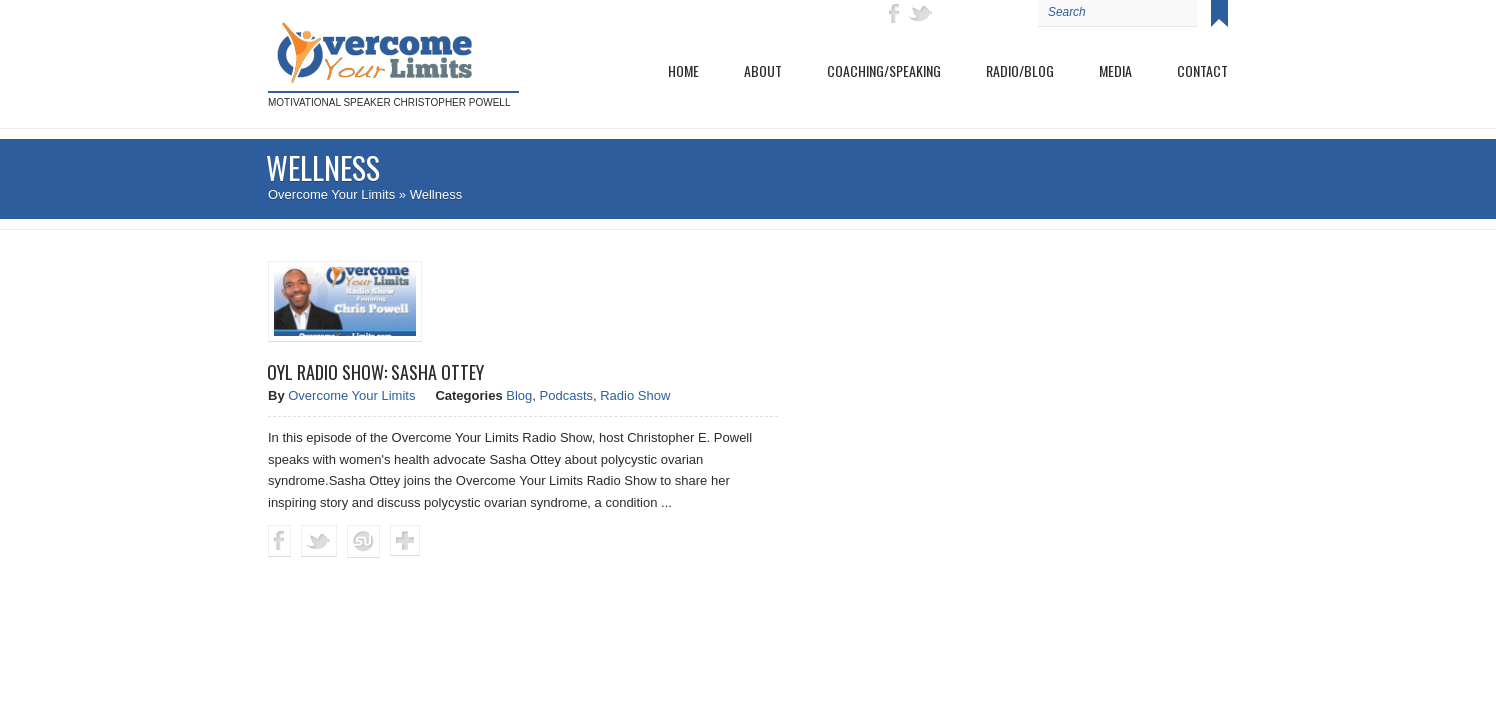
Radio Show (635, 395)
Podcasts (566, 395)
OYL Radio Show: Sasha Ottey (375, 372)
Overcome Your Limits (331, 194)
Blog (519, 395)
